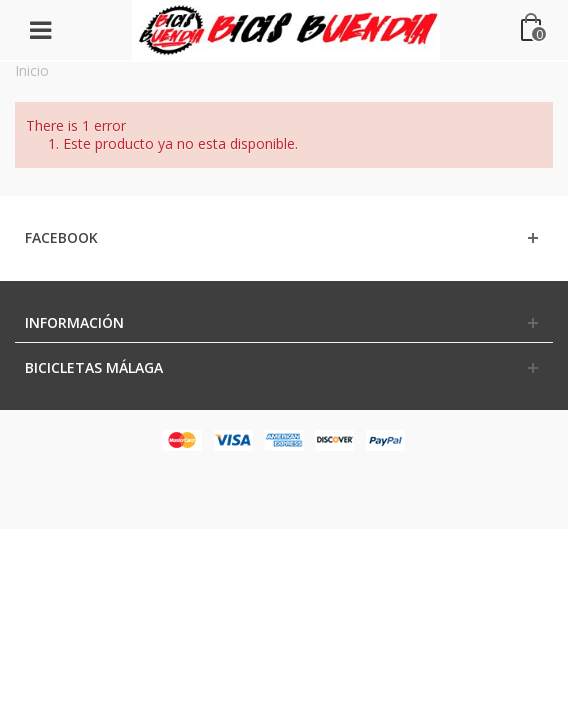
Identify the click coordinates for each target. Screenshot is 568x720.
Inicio (32, 70)
